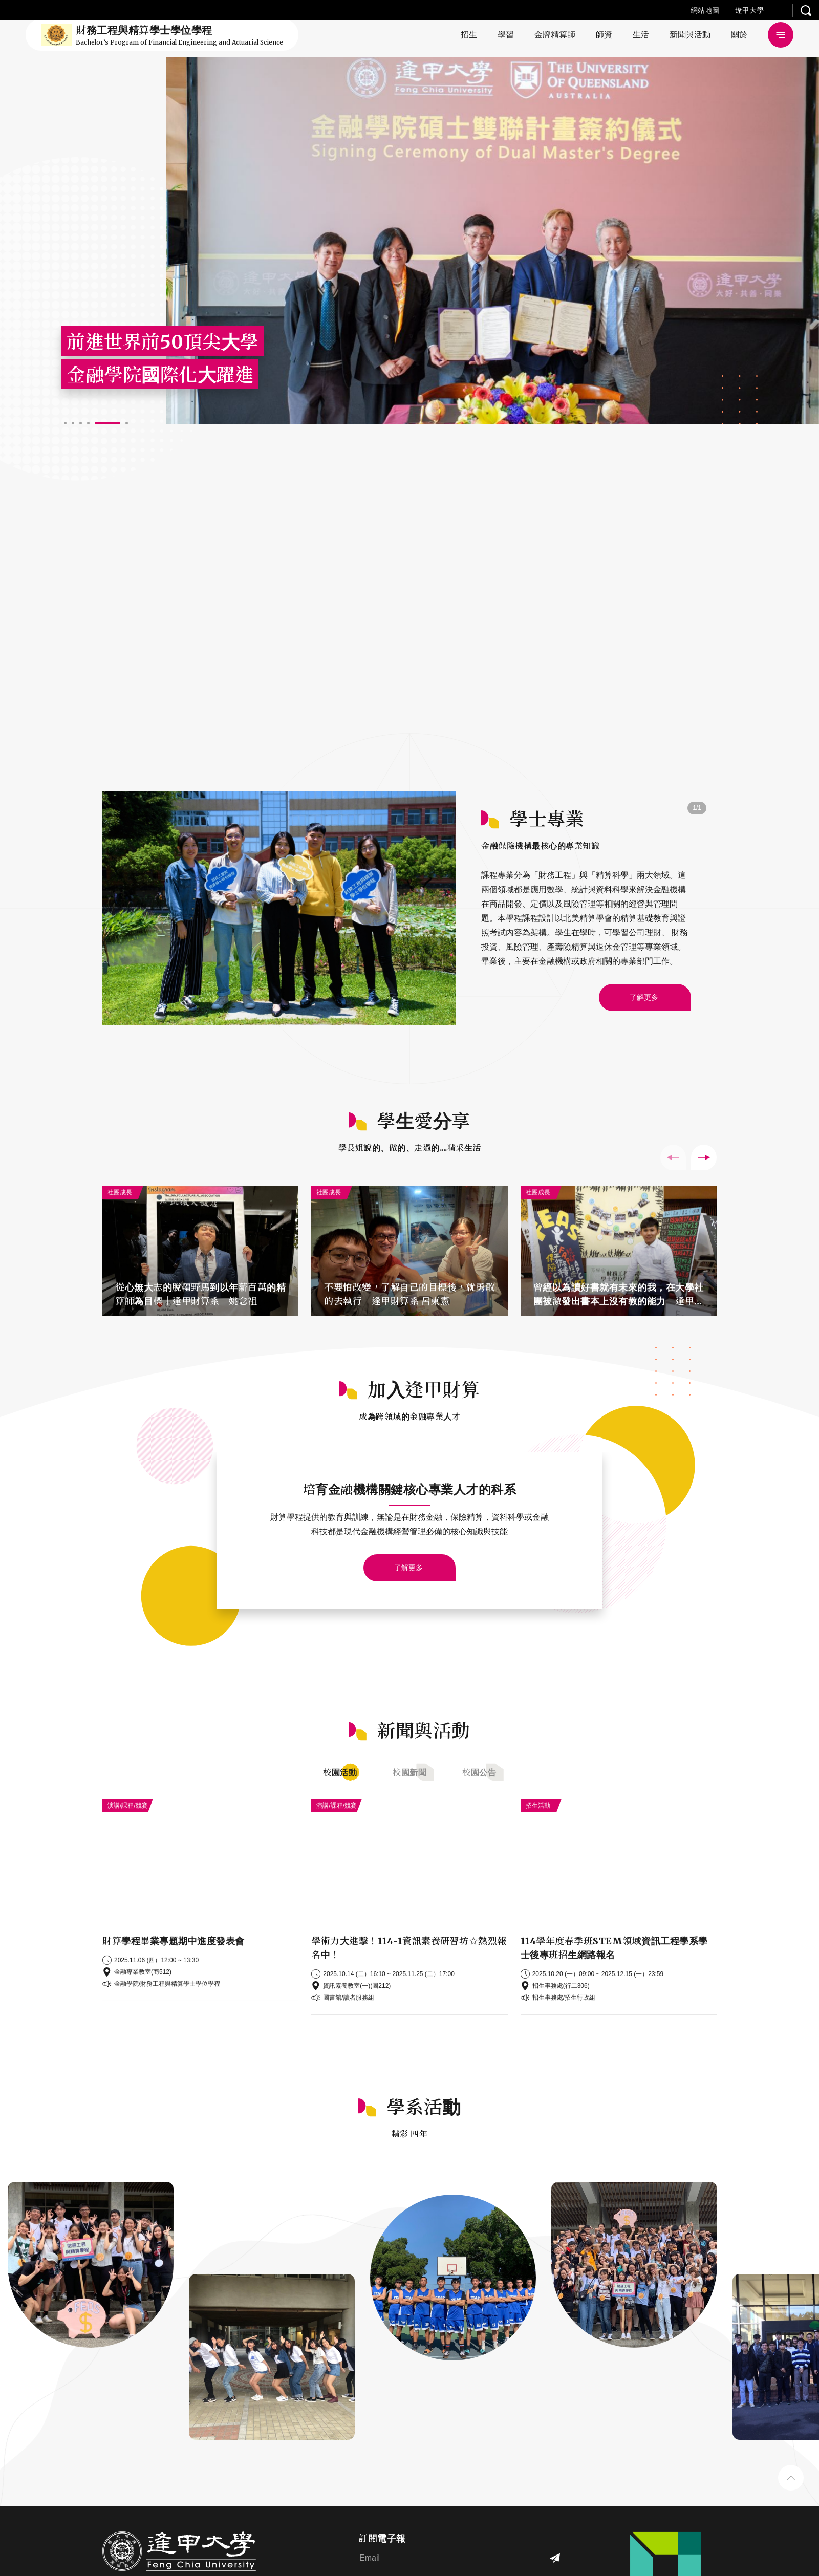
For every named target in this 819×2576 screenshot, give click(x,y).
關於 (739, 34)
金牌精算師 (554, 34)
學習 (506, 34)
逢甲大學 (749, 10)
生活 (641, 34)
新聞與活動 (690, 34)
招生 (469, 34)
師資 (604, 34)
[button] (65, 423)
